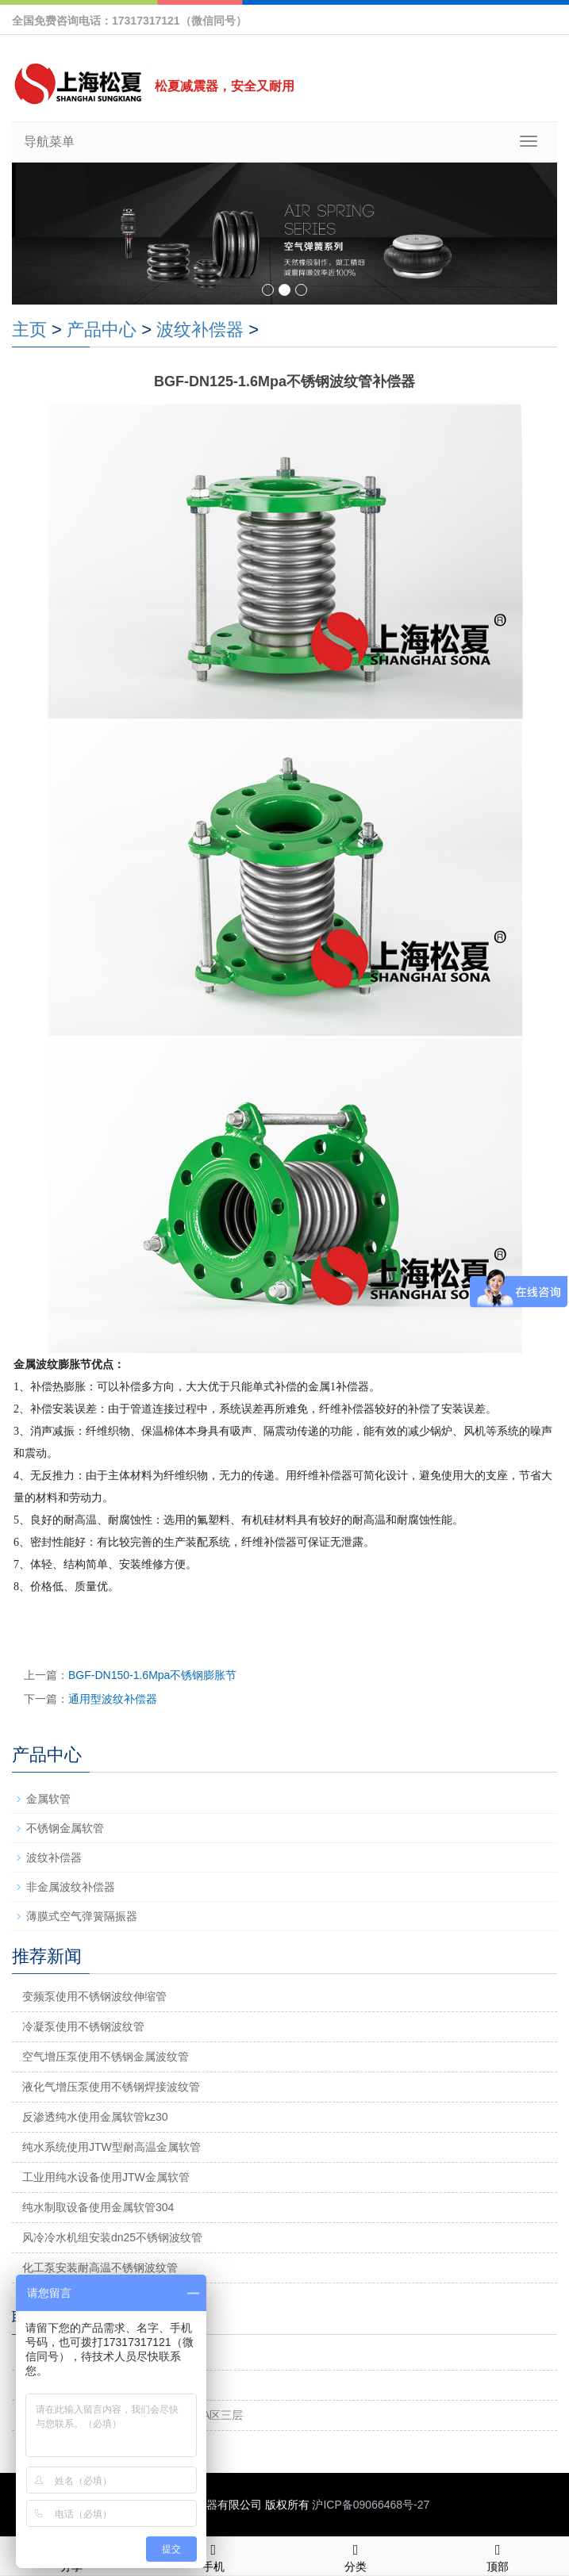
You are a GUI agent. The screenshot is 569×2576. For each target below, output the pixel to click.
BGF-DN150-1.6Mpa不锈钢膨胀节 (152, 1675)
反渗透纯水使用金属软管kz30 (95, 2116)
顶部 (498, 2555)
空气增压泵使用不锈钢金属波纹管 (105, 2056)
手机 (213, 2555)
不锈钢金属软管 (65, 1828)
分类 (356, 2555)
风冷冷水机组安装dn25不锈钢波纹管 (112, 2237)
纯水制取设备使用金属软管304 (98, 2207)
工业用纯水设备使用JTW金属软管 (106, 2177)
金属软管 (48, 1798)
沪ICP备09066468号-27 (370, 2504)
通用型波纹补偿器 (112, 1698)
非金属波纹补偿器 (70, 1886)
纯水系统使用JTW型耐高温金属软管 (111, 2147)
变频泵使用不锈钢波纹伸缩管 (94, 1996)
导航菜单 (49, 141)
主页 (29, 329)
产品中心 (101, 329)
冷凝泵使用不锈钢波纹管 (83, 2026)
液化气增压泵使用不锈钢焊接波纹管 (111, 2086)
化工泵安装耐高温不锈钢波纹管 (100, 2267)
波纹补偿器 (200, 329)
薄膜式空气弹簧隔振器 (81, 1916)
